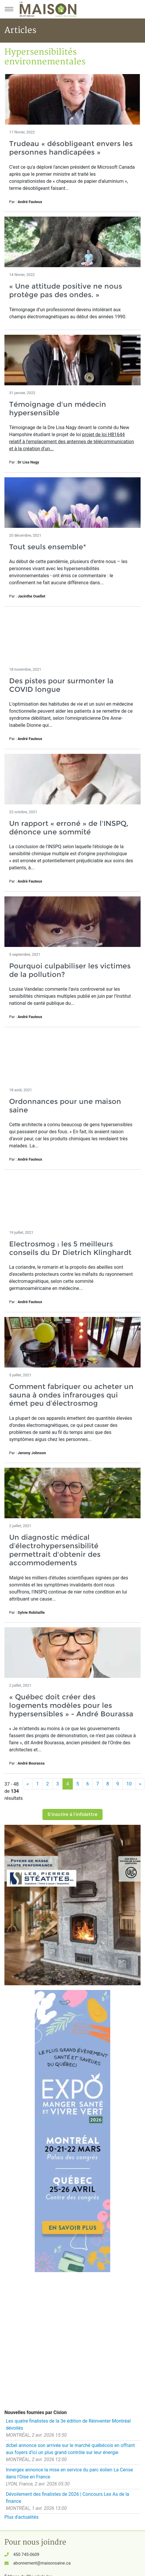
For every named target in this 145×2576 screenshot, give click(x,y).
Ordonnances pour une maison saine (65, 1105)
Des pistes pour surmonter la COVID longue (61, 685)
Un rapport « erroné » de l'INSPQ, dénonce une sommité (68, 827)
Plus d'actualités (21, 2517)
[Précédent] (28, 1784)
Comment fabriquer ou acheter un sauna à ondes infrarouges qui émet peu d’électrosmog (71, 1395)
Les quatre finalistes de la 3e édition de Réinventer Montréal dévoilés (68, 2424)
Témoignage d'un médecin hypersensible (57, 408)
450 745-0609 (26, 2554)
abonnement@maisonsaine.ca (41, 2563)
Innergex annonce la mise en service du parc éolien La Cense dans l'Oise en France (69, 2473)
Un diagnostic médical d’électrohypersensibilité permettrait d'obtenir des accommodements (54, 1550)
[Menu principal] (8, 9)
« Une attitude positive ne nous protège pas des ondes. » (65, 290)
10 (129, 1784)
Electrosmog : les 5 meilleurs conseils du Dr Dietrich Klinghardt (70, 1248)
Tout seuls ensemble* (47, 547)
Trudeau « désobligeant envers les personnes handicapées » (71, 147)
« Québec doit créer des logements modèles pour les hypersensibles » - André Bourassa (71, 1705)
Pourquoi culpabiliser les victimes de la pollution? (70, 970)
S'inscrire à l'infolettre (72, 1814)
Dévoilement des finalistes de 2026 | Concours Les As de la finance (67, 2497)
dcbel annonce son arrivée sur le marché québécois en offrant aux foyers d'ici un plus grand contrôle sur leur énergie (70, 2449)
